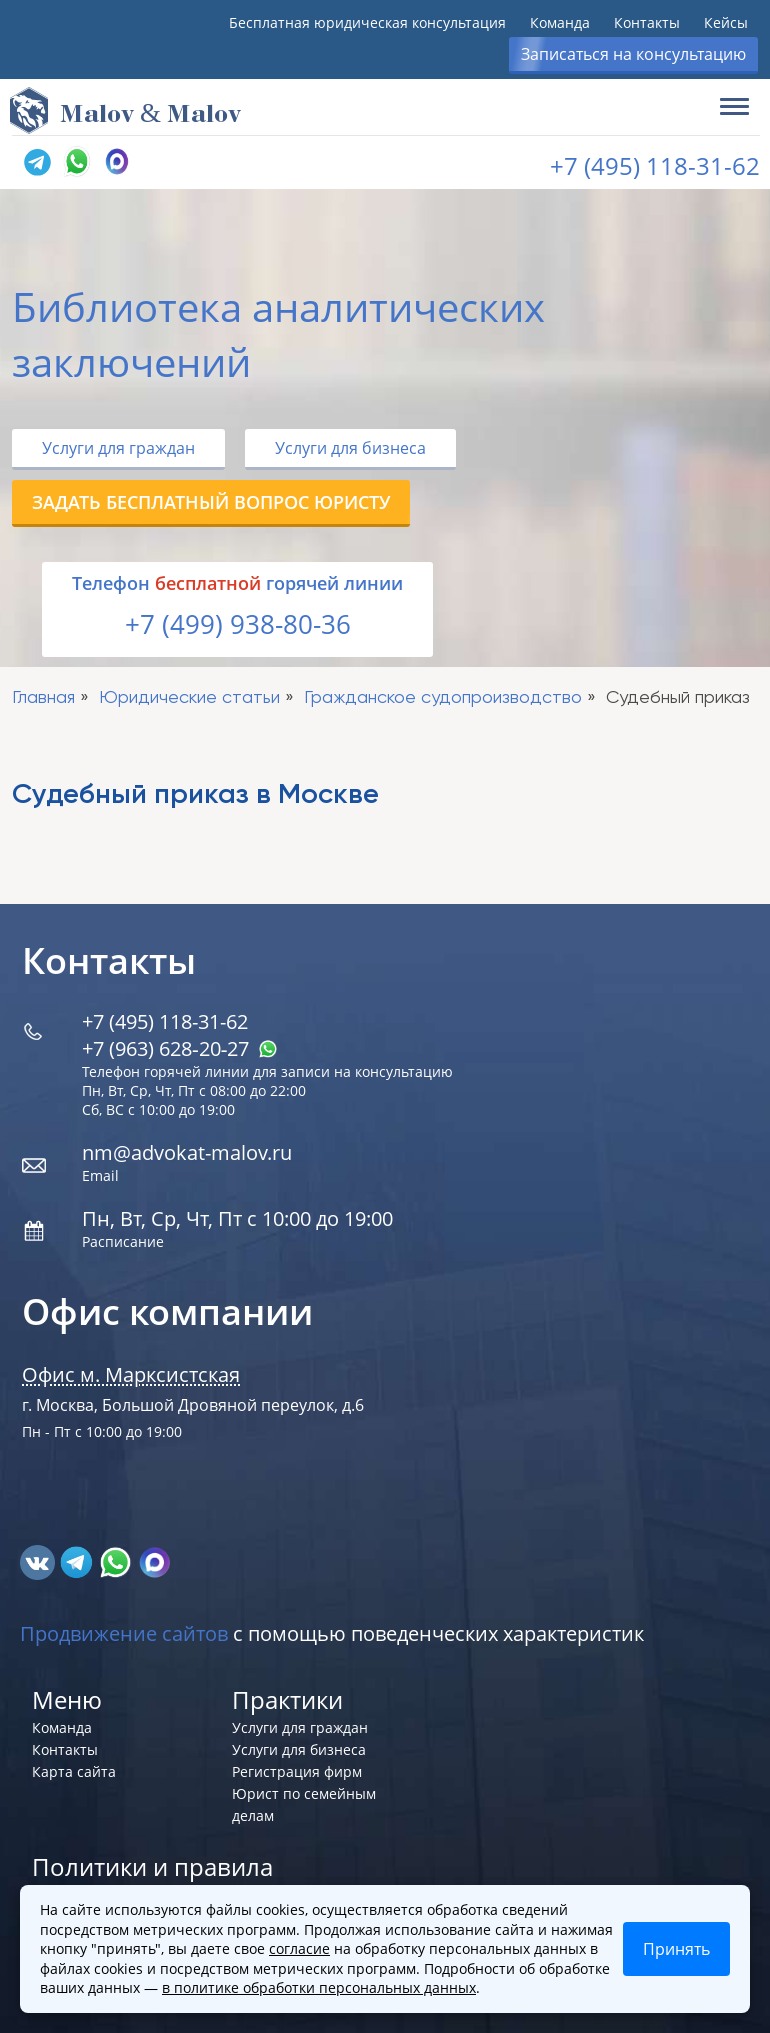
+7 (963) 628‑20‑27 (180, 1048)
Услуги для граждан (118, 448)
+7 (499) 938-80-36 (238, 624)
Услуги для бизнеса (350, 448)
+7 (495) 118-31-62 (655, 165)
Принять (676, 1949)
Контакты (647, 22)
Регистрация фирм (297, 1771)
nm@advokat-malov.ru (187, 1152)
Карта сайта (74, 1771)
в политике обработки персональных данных (319, 1987)
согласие (299, 1948)
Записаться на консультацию (633, 54)
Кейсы (726, 22)
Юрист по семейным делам (304, 1804)
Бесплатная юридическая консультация (367, 22)
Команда (560, 22)
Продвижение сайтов (124, 1633)
